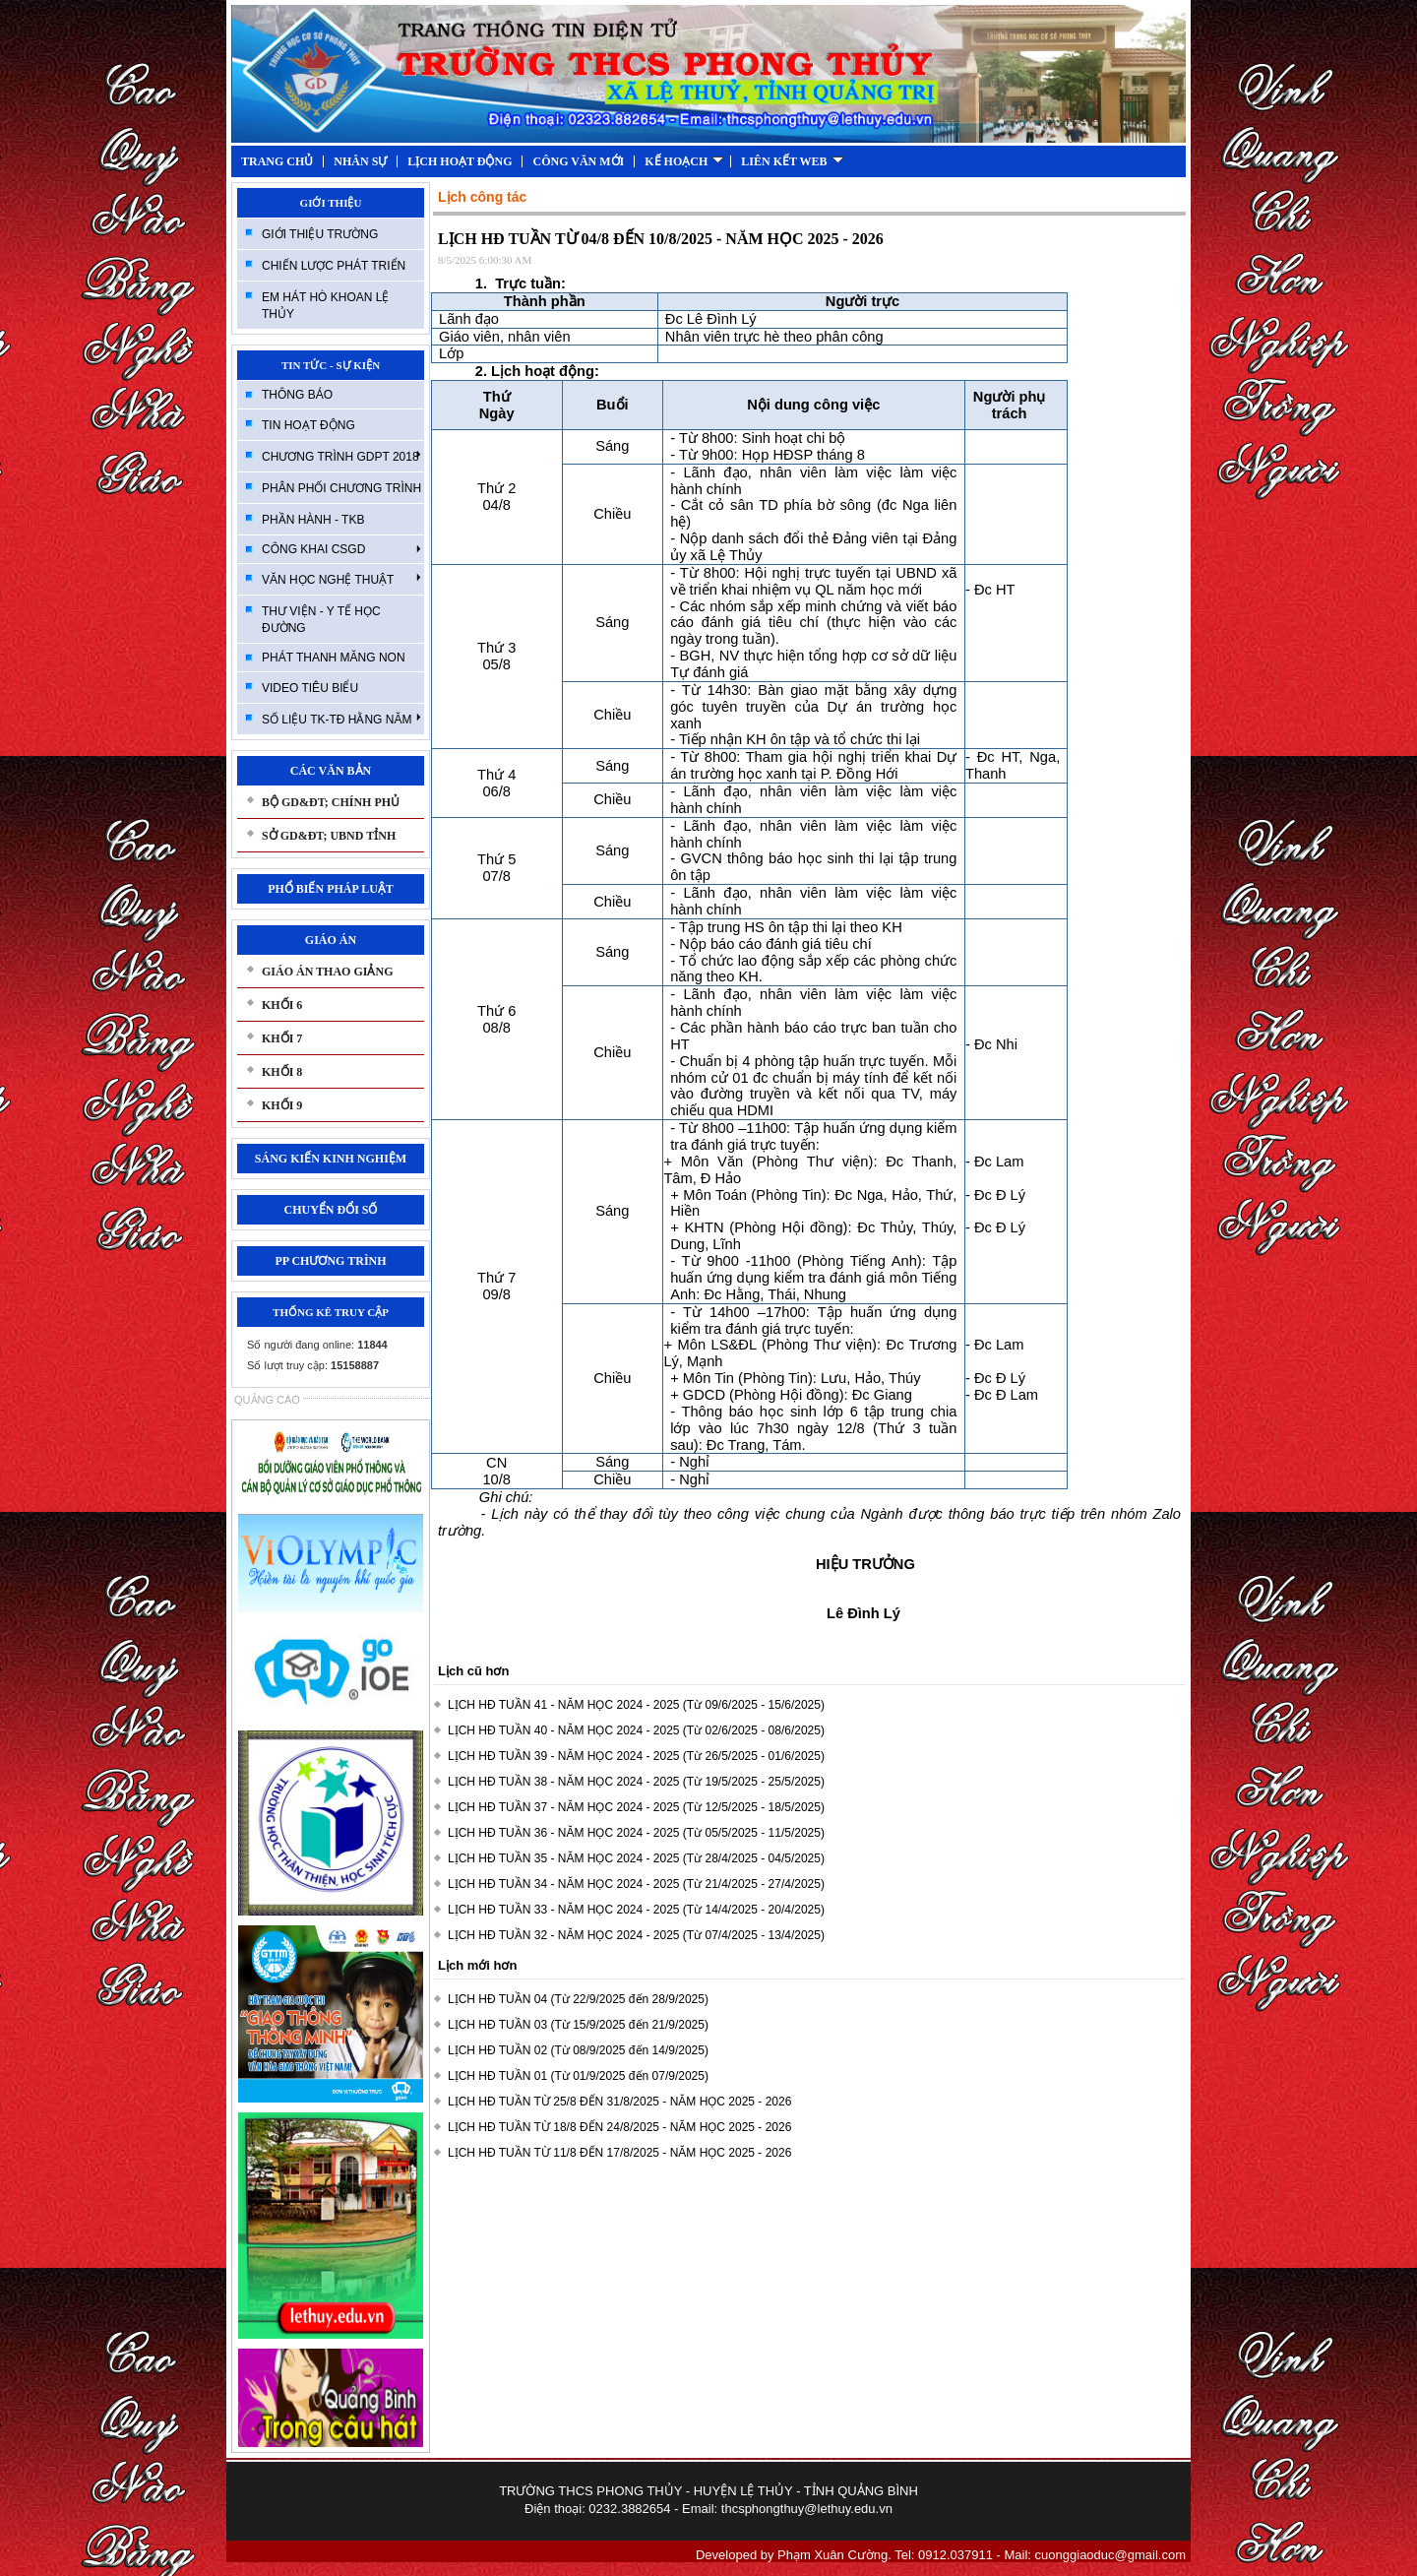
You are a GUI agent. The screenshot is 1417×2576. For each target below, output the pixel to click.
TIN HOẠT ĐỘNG (308, 425)
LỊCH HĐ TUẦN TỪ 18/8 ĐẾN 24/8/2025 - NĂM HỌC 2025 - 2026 (619, 2127)
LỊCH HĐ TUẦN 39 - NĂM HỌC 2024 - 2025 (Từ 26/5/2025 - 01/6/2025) (636, 1756)
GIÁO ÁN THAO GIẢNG (327, 971)
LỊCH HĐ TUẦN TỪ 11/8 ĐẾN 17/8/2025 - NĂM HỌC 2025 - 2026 (619, 2153)
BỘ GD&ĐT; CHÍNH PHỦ (331, 802)
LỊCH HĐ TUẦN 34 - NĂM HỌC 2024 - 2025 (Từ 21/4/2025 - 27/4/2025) (636, 1884)
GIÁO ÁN (330, 940)
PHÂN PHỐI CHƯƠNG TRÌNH (341, 488)
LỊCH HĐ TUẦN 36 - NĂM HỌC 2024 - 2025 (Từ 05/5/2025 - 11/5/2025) (636, 1833)
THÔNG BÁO (297, 395)
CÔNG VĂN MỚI (578, 161)
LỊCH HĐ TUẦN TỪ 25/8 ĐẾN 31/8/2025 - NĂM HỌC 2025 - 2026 (619, 2101)
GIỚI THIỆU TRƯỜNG (320, 234)
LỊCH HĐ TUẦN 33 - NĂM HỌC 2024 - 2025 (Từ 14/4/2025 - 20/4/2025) (636, 1909)
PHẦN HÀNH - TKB (313, 520)
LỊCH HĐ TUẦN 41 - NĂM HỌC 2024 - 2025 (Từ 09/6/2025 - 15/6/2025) (636, 1705)
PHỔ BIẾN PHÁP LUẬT (331, 889)
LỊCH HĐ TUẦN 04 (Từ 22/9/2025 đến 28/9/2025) (578, 1999)
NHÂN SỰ (360, 161)
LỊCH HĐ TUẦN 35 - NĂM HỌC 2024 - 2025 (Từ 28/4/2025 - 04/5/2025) (636, 1858)
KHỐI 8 (282, 1072)
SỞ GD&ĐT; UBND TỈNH (329, 836)
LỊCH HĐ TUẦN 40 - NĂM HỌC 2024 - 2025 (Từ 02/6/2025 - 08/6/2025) (636, 1730)
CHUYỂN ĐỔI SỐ (330, 1210)
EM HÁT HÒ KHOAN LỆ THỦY (325, 305)
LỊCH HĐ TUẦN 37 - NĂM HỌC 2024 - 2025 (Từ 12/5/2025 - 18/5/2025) (636, 1807)
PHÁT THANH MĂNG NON (333, 657)
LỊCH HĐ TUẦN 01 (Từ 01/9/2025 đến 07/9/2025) (578, 2076)
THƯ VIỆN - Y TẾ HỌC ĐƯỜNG (321, 619)
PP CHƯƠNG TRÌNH (330, 1261)
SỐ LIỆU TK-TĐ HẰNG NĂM (341, 718)
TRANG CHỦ (277, 161)
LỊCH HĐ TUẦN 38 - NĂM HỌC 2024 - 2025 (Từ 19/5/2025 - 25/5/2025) (636, 1782)
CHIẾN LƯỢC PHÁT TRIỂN (333, 266)
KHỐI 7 (282, 1038)
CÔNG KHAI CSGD (341, 549)
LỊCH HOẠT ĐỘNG (459, 161)
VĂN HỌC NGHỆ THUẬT (341, 579)
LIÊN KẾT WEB (791, 161)
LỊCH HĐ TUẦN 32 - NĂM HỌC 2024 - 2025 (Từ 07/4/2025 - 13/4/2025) (636, 1935)
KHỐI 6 (282, 1005)
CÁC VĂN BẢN (330, 771)
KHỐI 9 (282, 1105)
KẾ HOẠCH (684, 161)
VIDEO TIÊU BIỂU (310, 688)
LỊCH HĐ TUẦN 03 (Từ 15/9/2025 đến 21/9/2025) (578, 2025)
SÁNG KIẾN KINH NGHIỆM (330, 1158)
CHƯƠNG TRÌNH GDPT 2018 (341, 456)
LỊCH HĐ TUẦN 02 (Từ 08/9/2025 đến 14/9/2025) (578, 2050)
